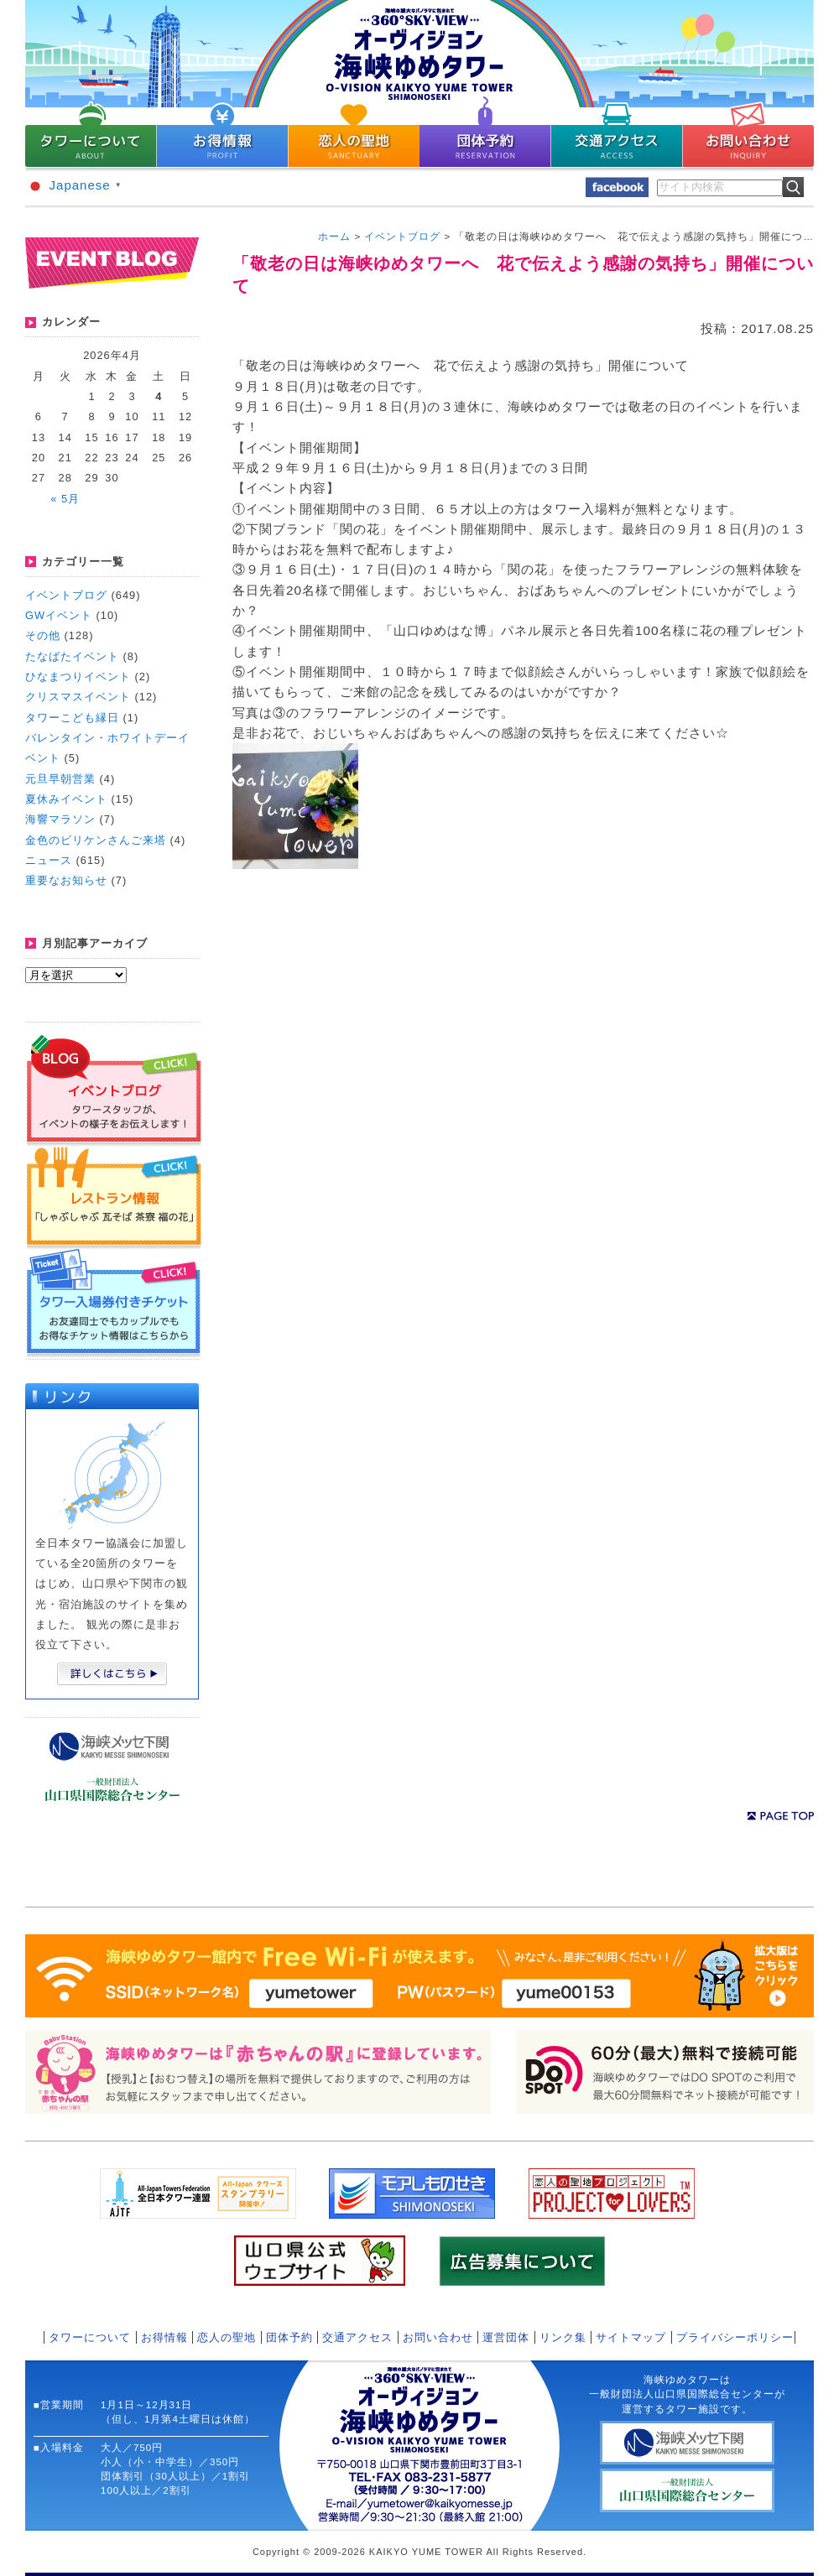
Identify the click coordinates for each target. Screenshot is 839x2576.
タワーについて (90, 2337)
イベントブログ (66, 595)
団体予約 (289, 2337)
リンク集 (562, 2337)
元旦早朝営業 (60, 779)
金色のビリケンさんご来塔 (95, 840)
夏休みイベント (66, 799)
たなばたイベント (72, 656)
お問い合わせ (438, 2337)
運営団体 (505, 2337)
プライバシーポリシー (735, 2337)
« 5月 (65, 498)
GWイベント (58, 615)
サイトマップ (631, 2337)
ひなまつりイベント (78, 676)
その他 (42, 635)
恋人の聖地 (226, 2337)
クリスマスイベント (78, 696)
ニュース (48, 860)
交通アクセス (357, 2337)
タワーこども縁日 (72, 717)
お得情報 (164, 2337)
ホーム (334, 237)
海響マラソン (60, 819)
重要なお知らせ (66, 880)
